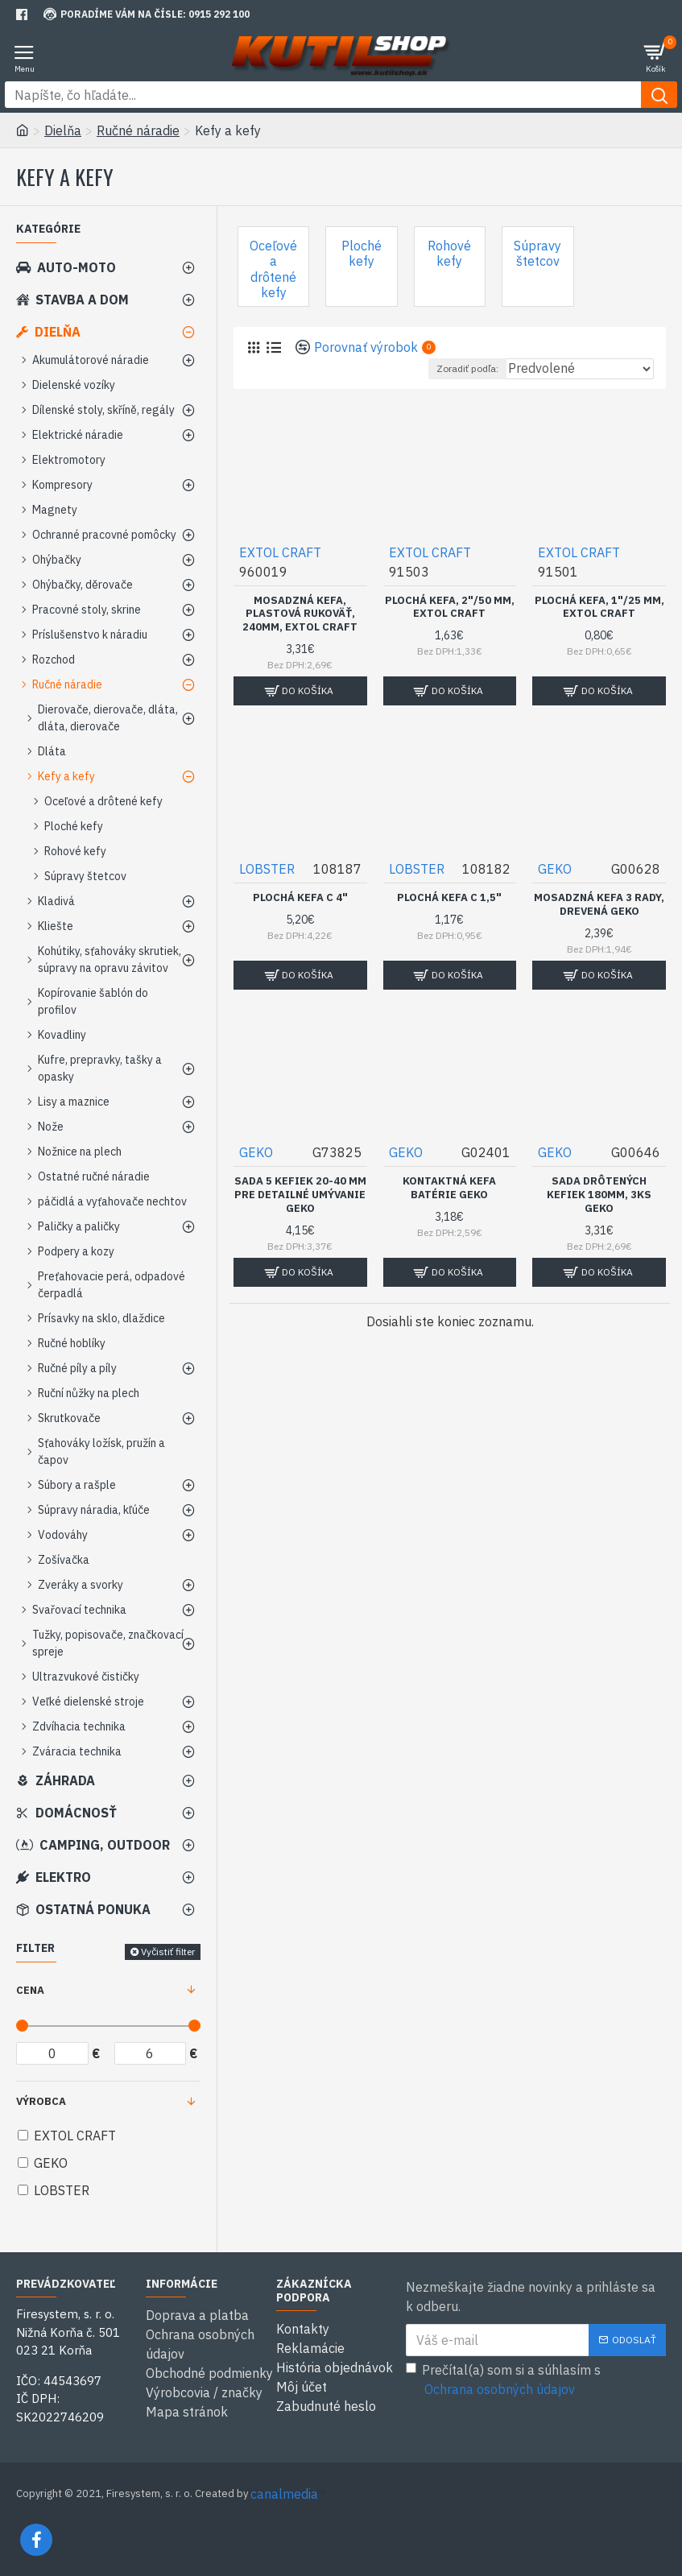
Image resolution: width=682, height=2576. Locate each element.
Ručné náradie (138, 130)
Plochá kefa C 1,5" (449, 897)
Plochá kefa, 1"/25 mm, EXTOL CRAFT (599, 607)
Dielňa (62, 130)
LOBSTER (267, 869)
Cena (30, 1990)
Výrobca (41, 2101)
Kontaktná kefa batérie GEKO (449, 1188)
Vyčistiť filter (168, 1951)
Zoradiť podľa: (467, 368)
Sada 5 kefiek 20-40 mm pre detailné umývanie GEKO (300, 1195)
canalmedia (284, 2494)
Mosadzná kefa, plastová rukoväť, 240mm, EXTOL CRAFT (300, 614)
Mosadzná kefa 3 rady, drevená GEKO (599, 904)
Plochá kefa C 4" (300, 897)
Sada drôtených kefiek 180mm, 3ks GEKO (599, 1195)
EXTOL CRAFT (280, 552)
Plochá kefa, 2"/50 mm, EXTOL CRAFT (450, 607)
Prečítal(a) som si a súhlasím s (503, 2380)
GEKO (555, 869)
